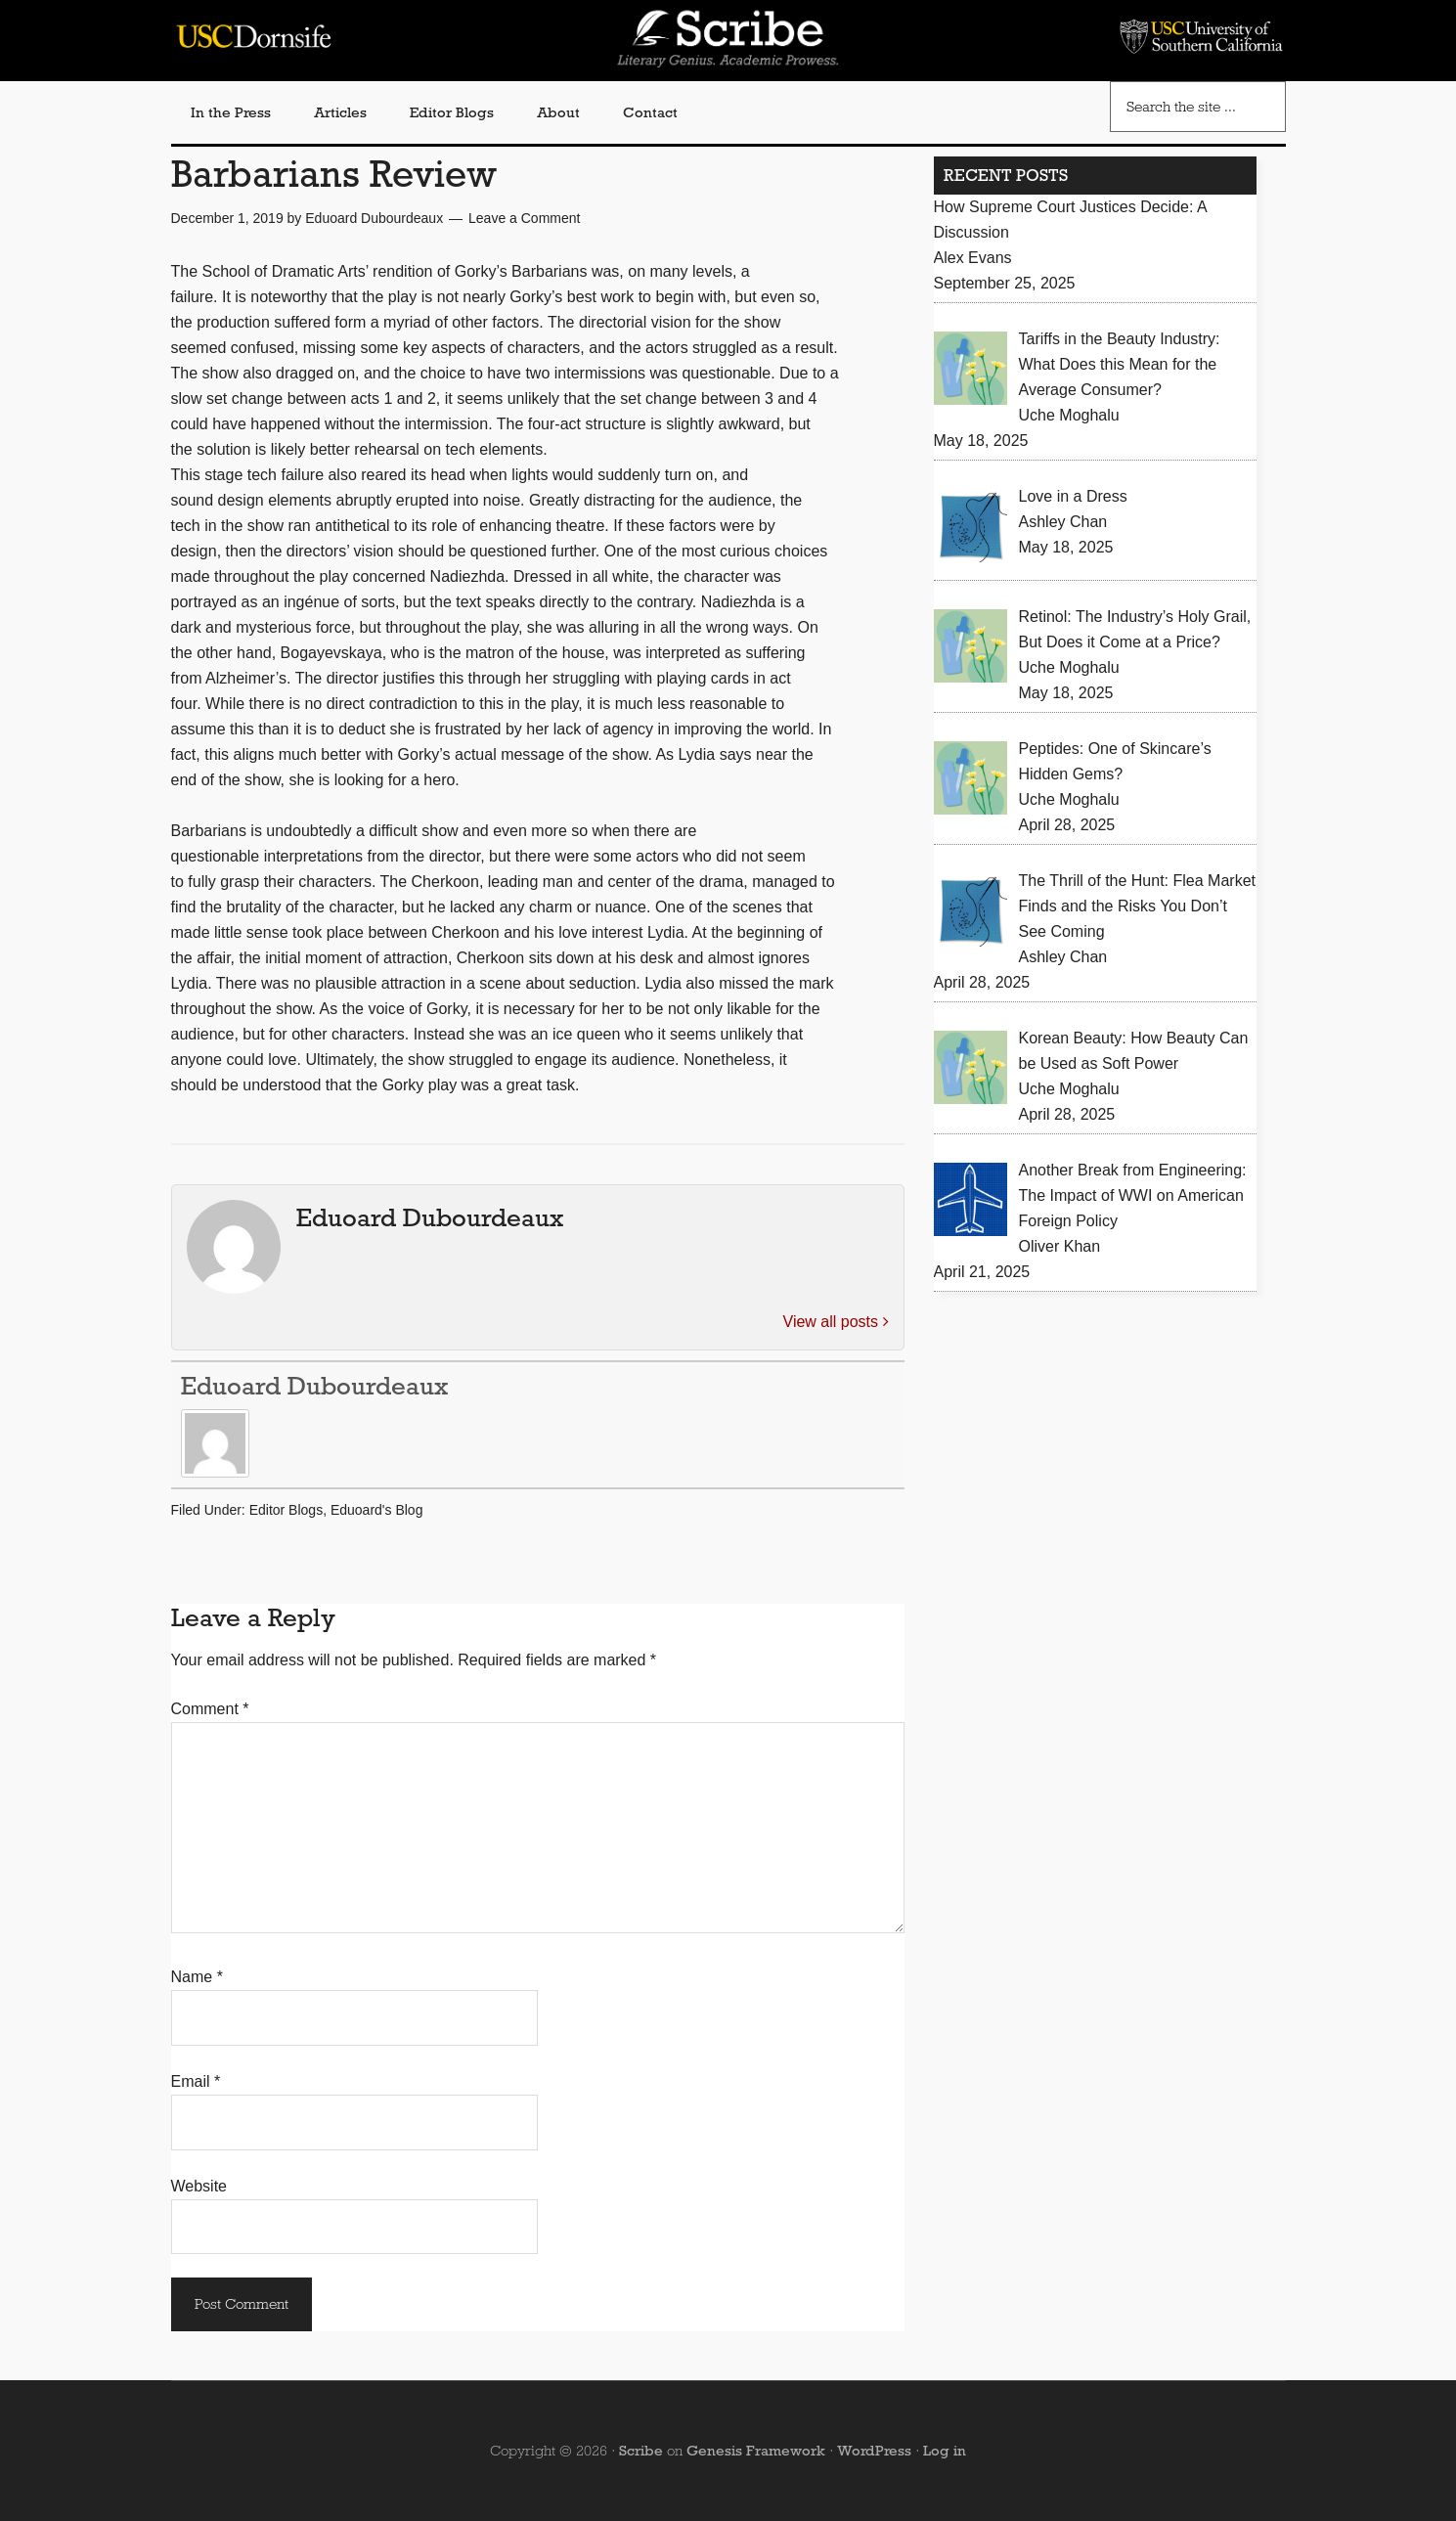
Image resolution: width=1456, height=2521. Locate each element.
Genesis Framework (755, 2450)
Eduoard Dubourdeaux (314, 1385)
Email (196, 2081)
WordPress (874, 2450)
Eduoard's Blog (377, 1510)
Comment (210, 1709)
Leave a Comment (524, 218)
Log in (944, 2450)
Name (197, 1976)
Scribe (641, 2450)
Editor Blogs (286, 1510)
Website (199, 2186)
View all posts (836, 1321)
